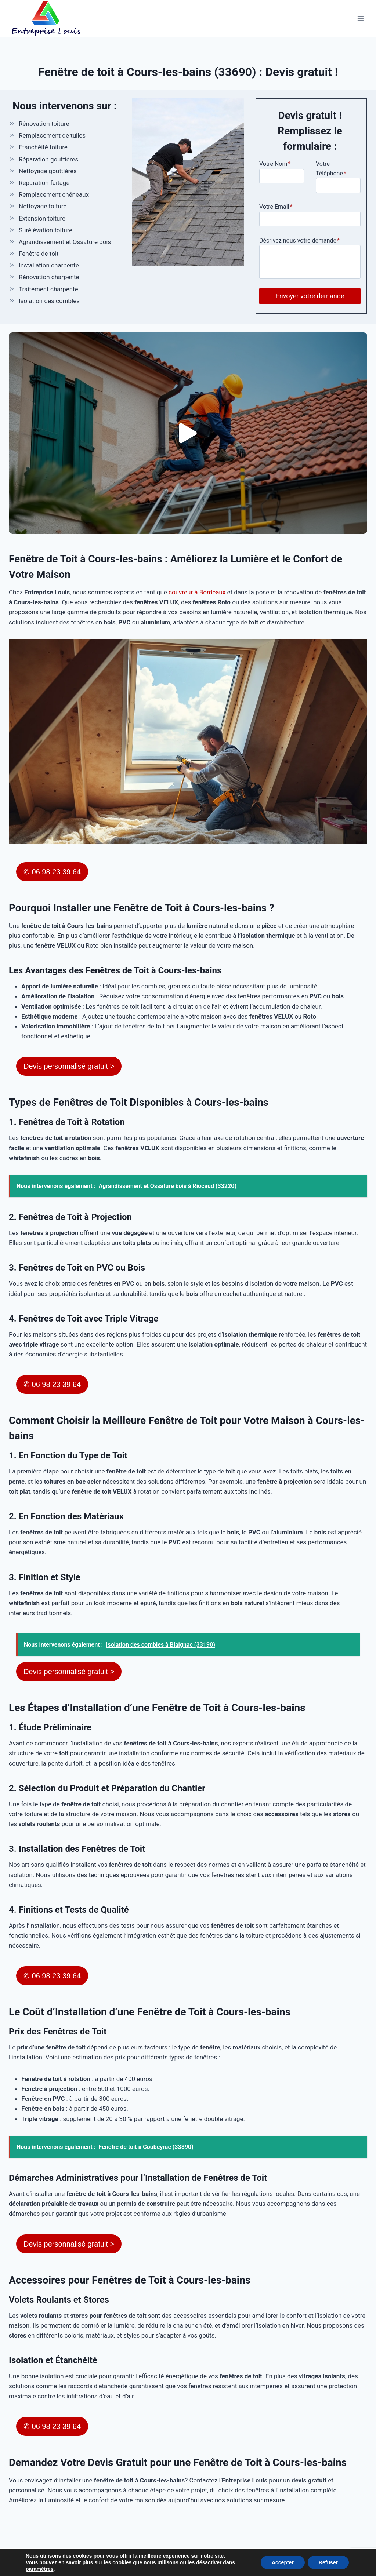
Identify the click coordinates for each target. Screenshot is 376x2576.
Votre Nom (274, 163)
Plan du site (203, 2553)
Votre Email (275, 206)
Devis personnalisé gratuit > (69, 1066)
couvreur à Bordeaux (197, 592)
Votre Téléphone (331, 168)
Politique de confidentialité (314, 2553)
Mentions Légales (248, 2553)
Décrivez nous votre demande (299, 240)
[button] (188, 433)
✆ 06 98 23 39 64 (52, 872)
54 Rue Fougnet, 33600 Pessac (139, 2553)
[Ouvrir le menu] (360, 18)
